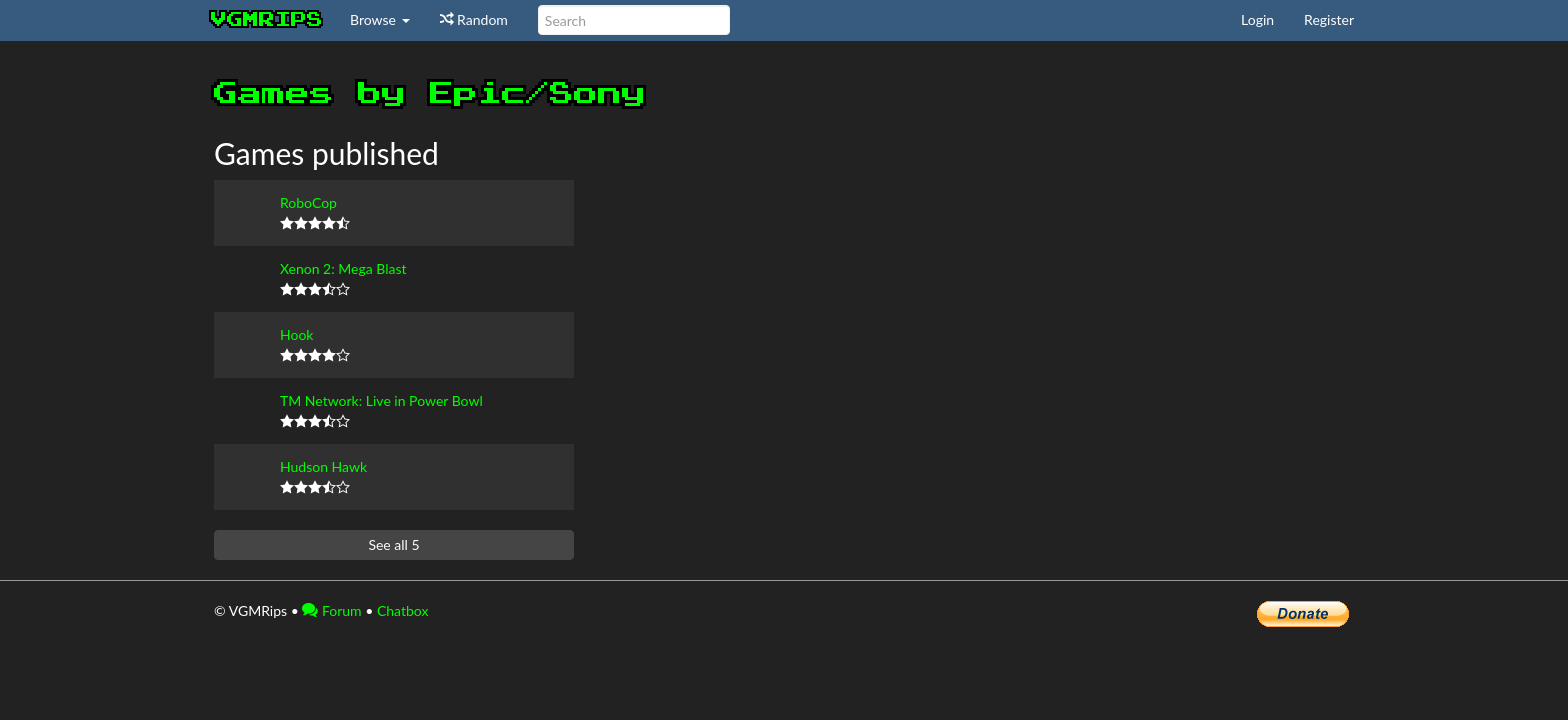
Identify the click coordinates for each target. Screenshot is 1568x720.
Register (1329, 19)
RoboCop (308, 202)
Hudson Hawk (323, 466)
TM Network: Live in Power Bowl (381, 400)
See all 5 (393, 544)
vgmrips (267, 20)
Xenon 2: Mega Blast (343, 268)
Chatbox (403, 610)
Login (1257, 19)
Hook (296, 334)
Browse (380, 19)
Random (474, 19)
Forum (331, 610)
